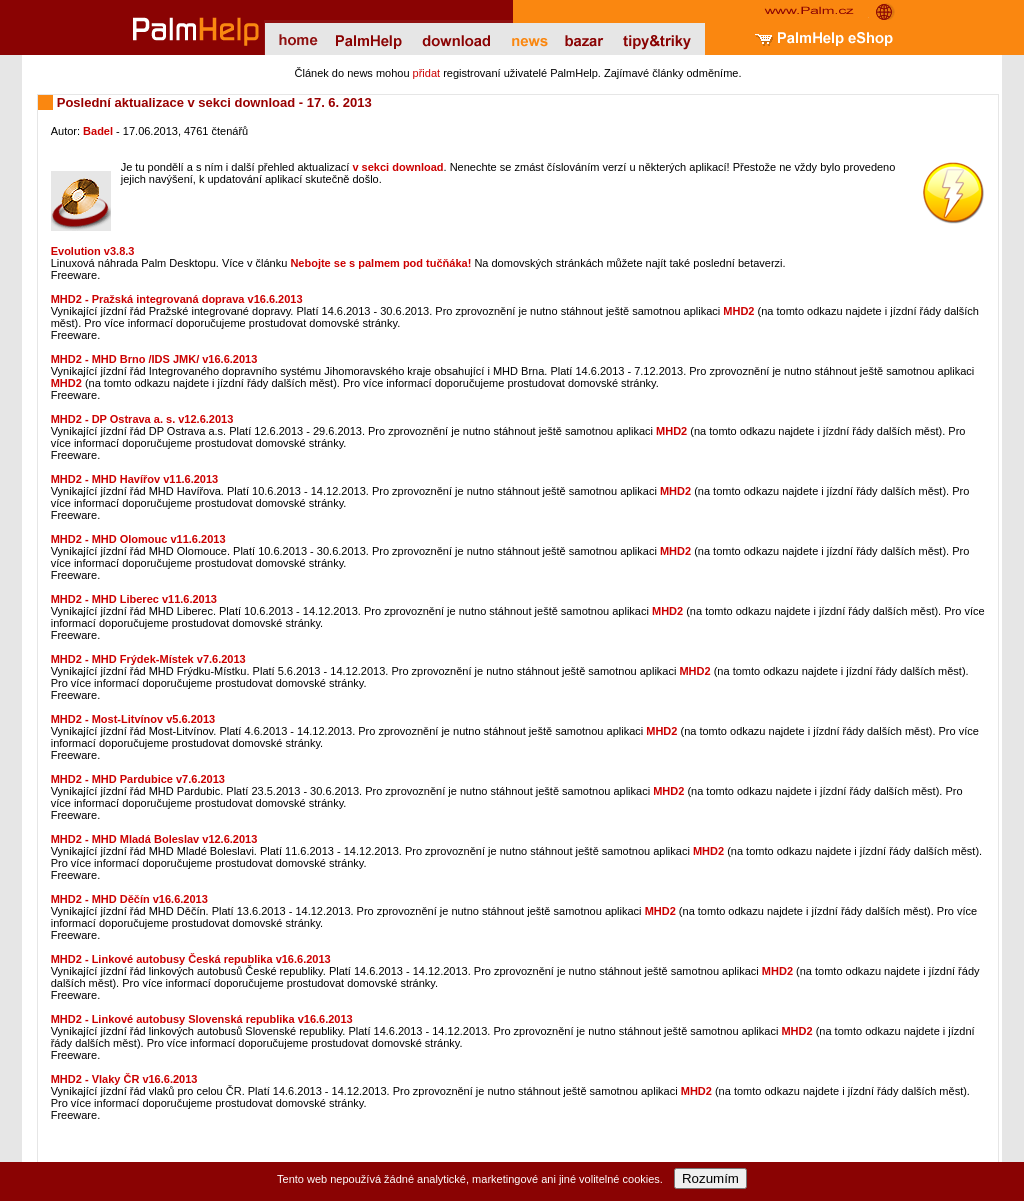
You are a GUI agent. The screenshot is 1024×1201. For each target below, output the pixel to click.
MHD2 (738, 311)
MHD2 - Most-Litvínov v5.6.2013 (133, 719)
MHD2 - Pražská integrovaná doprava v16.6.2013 (177, 299)
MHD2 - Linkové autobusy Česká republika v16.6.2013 (191, 959)
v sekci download (397, 167)
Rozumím (710, 1178)
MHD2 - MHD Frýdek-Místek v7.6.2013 (148, 659)
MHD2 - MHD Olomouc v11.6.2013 (138, 539)
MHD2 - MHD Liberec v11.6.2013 (134, 599)
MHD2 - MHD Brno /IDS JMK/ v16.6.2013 (154, 359)
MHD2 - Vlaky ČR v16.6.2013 (124, 1079)
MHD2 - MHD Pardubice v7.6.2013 (138, 779)
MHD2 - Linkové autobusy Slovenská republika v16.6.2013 (202, 1019)
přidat (427, 73)
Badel (98, 131)
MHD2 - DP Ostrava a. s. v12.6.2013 (142, 419)
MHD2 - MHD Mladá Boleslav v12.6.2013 (154, 839)
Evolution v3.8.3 (93, 251)
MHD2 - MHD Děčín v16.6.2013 (129, 899)
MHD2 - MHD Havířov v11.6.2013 (135, 479)
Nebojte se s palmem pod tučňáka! (380, 263)
